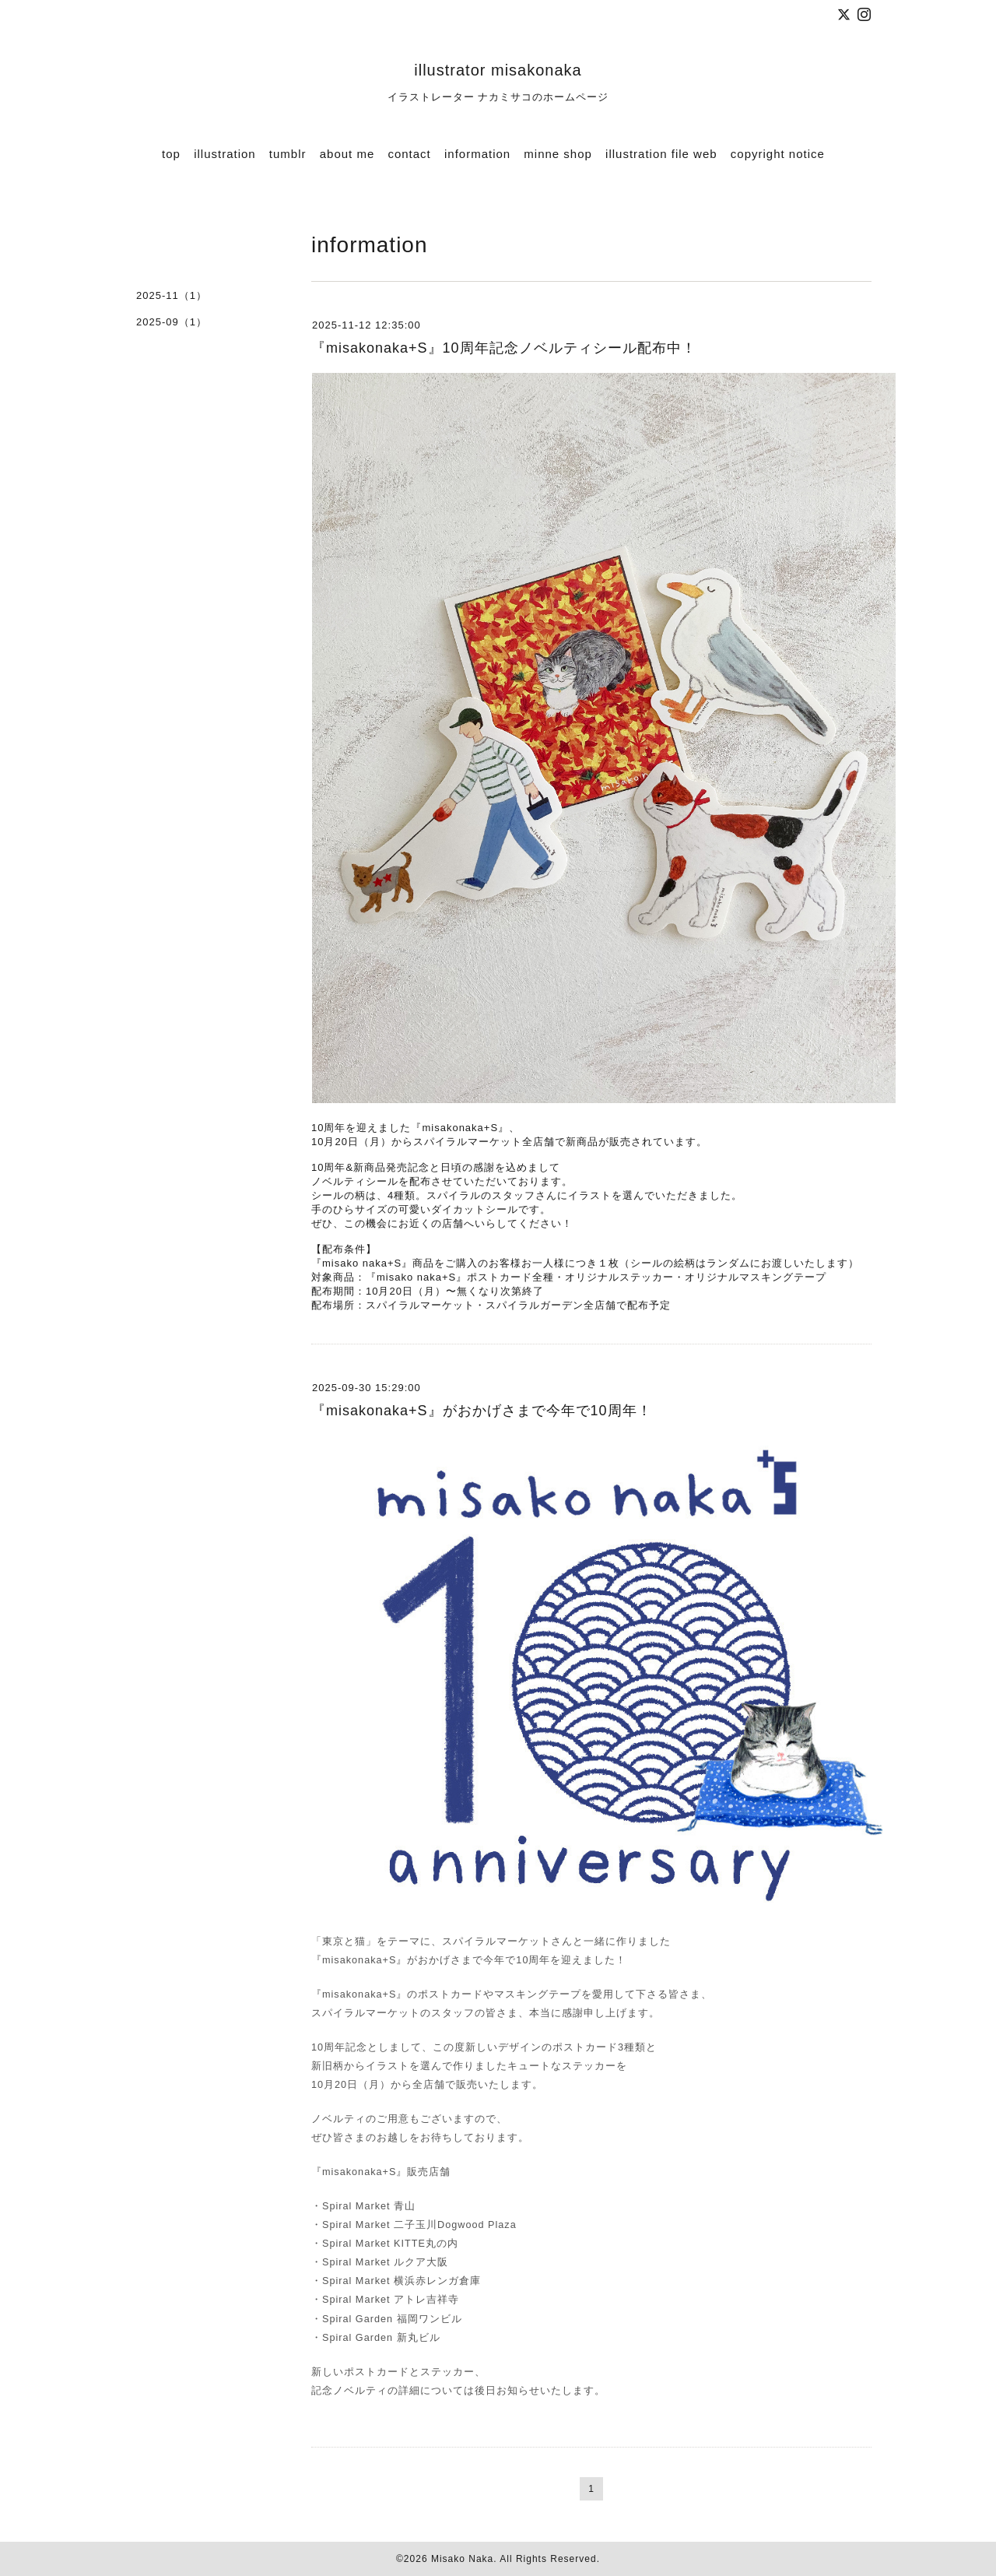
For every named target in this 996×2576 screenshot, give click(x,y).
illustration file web (661, 153)
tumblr (288, 153)
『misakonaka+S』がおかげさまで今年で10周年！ (481, 1410)
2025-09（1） (171, 322)
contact (409, 153)
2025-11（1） (171, 295)
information (477, 153)
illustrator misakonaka (497, 70)
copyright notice (778, 153)
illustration (225, 153)
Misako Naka (462, 2558)
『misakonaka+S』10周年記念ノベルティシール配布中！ (503, 348)
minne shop (558, 153)
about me (347, 153)
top (171, 153)
